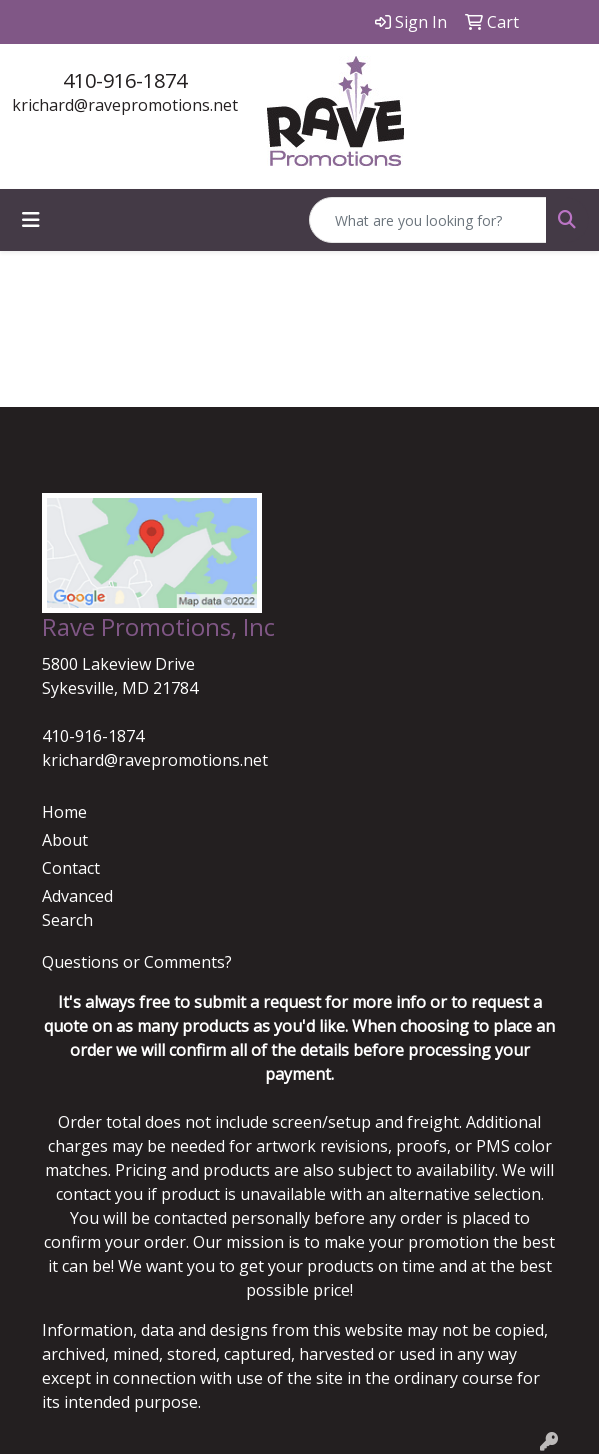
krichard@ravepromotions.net (125, 105)
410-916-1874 (125, 80)
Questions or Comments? (137, 962)
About (65, 840)
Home (64, 812)
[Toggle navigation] (31, 220)
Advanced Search (77, 908)
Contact (71, 868)
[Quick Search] (428, 220)
